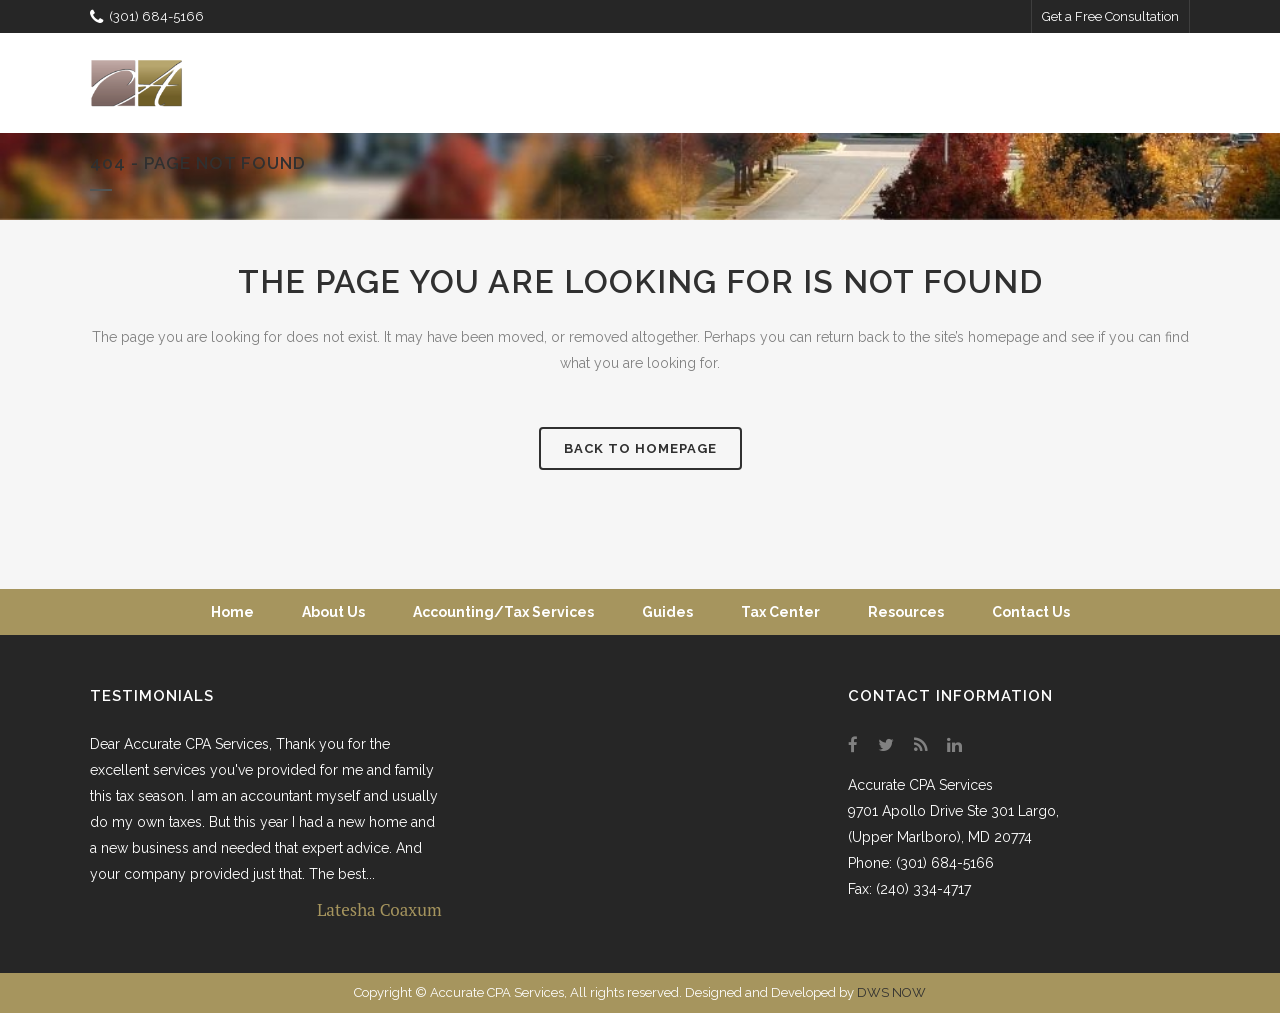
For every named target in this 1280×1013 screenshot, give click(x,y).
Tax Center (780, 612)
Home (232, 612)
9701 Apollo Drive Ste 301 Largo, (953, 811)
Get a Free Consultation (1110, 16)
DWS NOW (891, 992)
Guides (667, 612)
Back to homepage (640, 448)
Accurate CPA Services (920, 785)
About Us (333, 612)
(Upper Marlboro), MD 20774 (940, 837)
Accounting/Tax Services (503, 612)
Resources (906, 612)
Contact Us (1031, 612)
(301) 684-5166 (147, 16)
